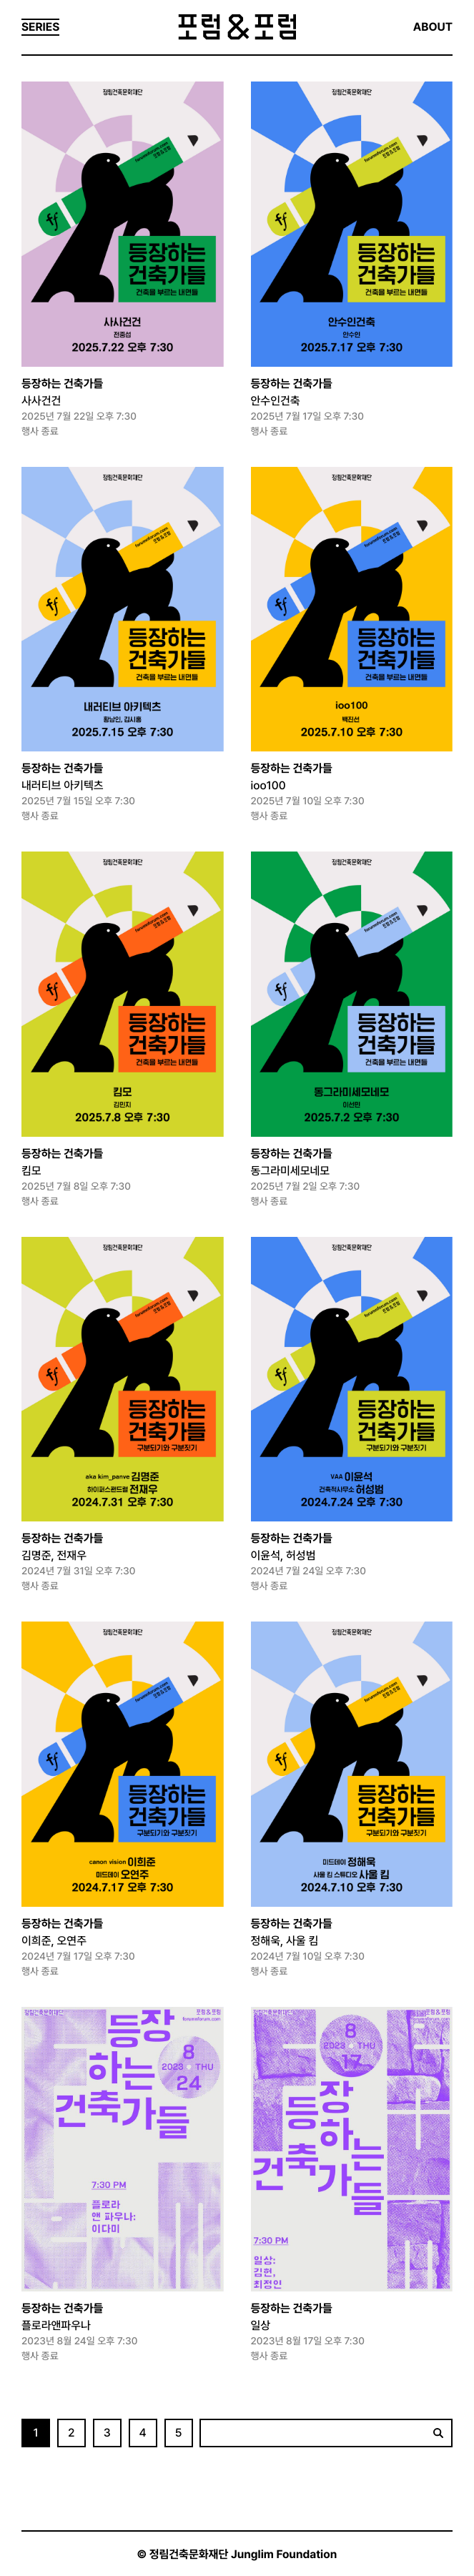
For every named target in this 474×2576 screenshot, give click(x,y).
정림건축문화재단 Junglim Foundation (243, 2554)
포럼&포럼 (237, 27)
